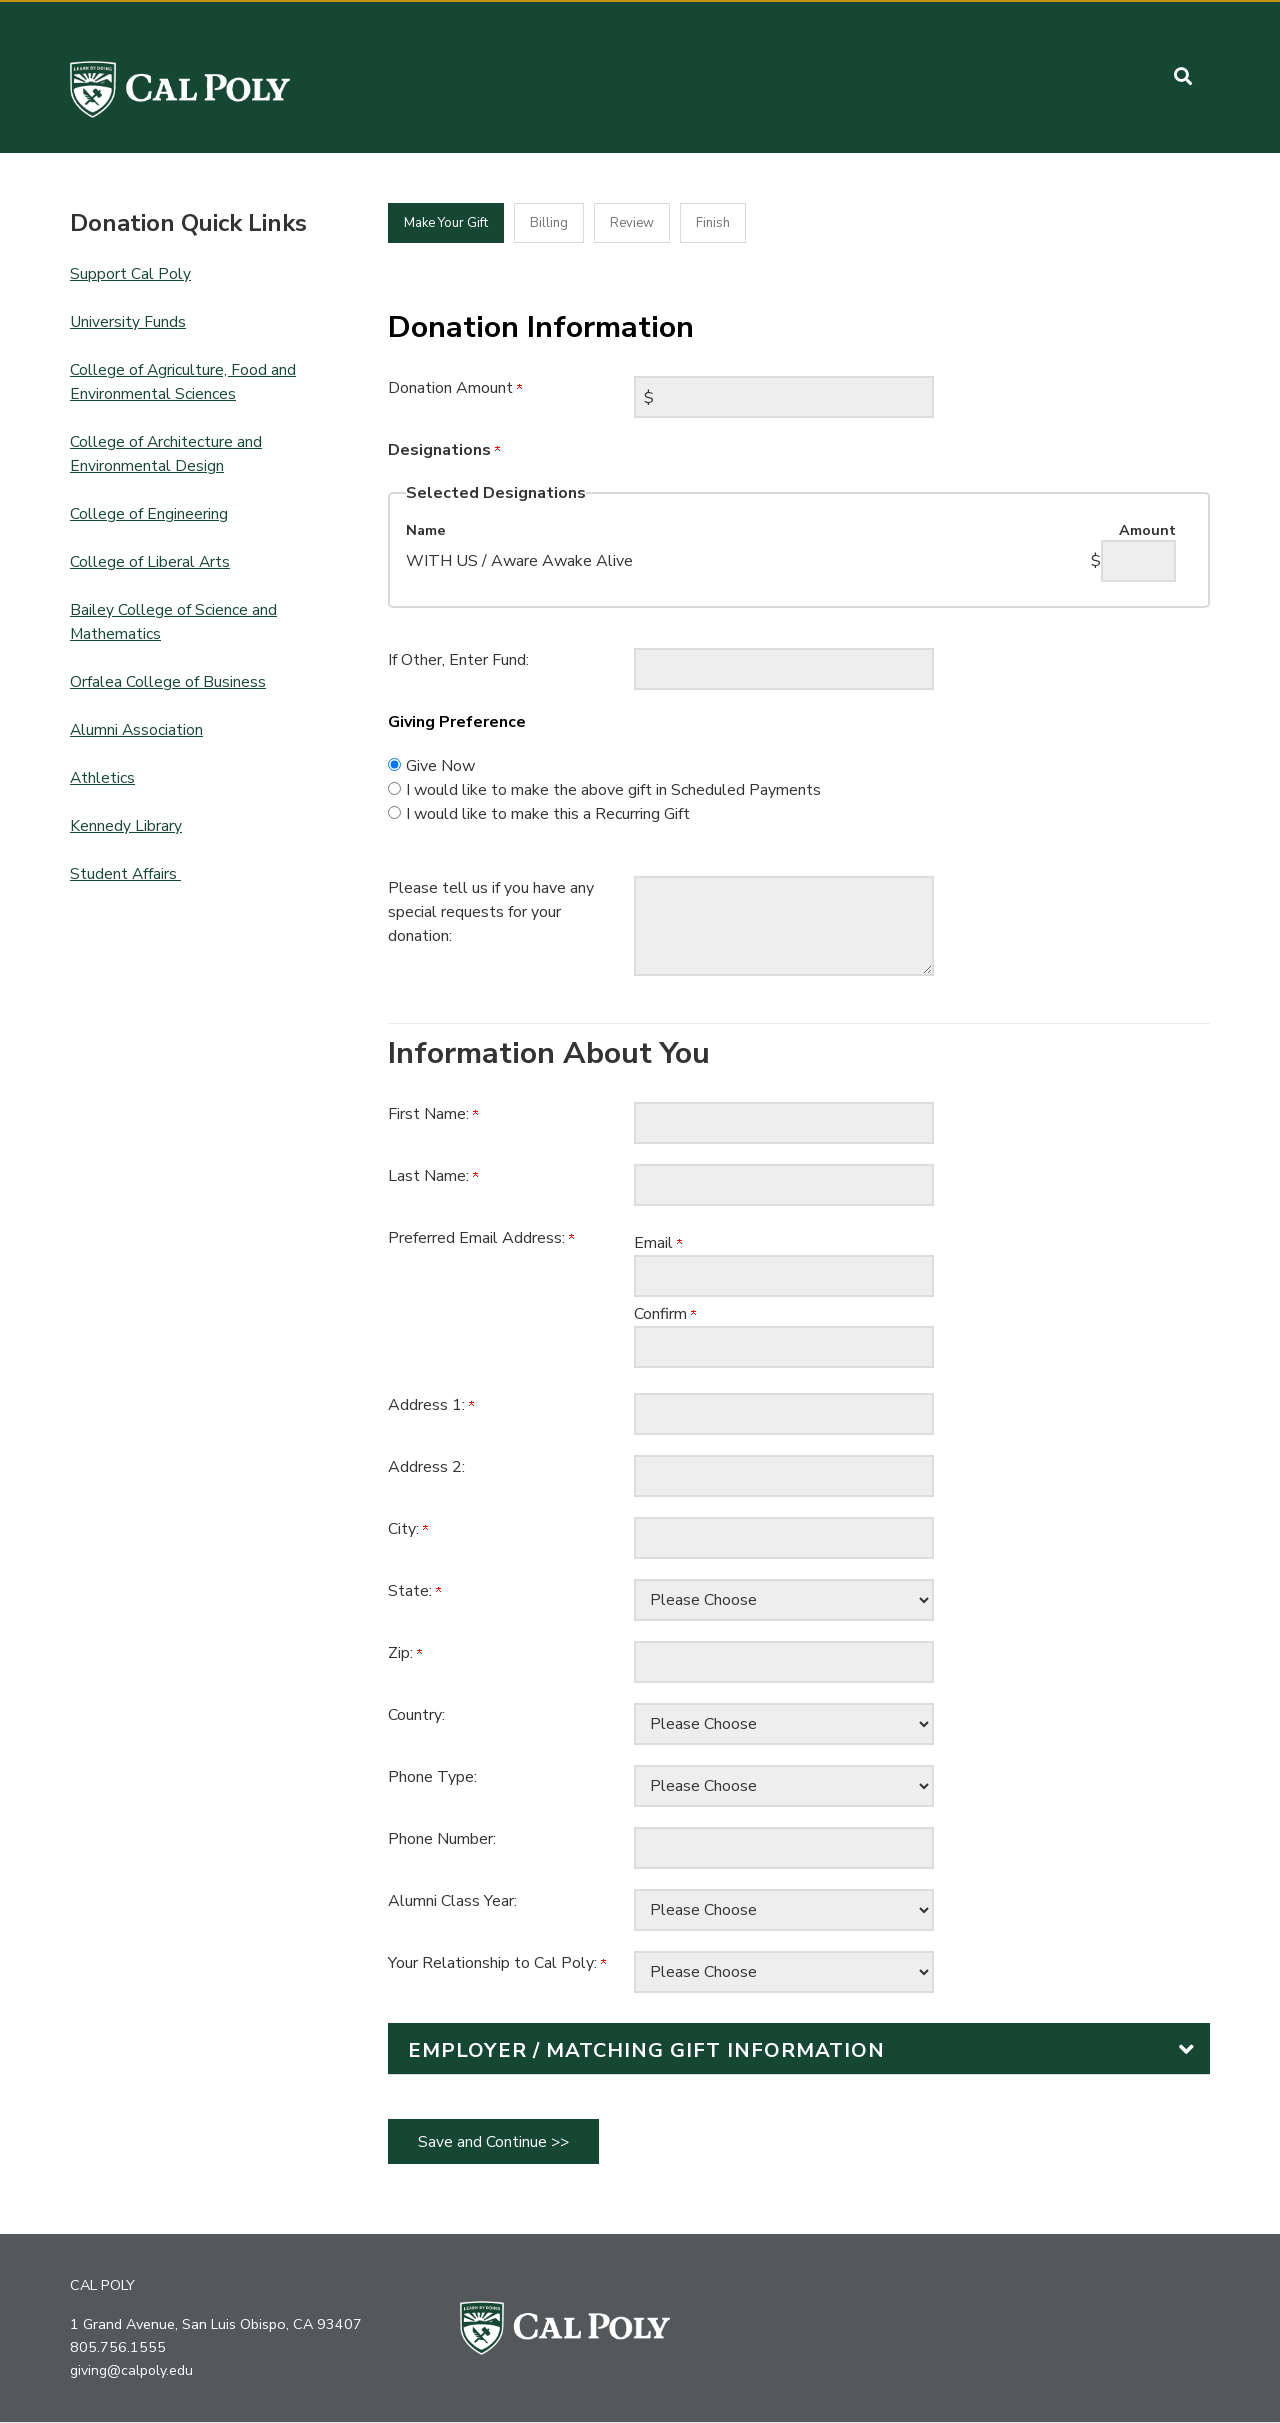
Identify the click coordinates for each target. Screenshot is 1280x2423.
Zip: (405, 1653)
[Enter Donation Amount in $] (784, 397)
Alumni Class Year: (452, 1901)
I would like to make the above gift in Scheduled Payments (613, 790)
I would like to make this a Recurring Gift (548, 814)
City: (408, 1529)
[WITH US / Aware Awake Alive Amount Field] (1138, 561)
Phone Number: (442, 1839)
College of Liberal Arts (150, 562)
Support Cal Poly (130, 274)
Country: (416, 1715)
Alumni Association (137, 730)
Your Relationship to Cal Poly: (497, 1963)
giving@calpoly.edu (133, 2371)
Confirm (665, 1314)
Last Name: (433, 1176)
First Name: (433, 1114)
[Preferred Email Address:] (784, 1276)
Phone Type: (432, 1777)
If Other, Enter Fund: (458, 660)
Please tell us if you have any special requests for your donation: (491, 912)
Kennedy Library (126, 826)
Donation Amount (455, 388)
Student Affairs (126, 874)
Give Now (440, 766)
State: (414, 1591)
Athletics (103, 778)
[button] (1183, 77)
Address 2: (426, 1467)
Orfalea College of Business (168, 682)
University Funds (128, 322)
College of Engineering (149, 514)
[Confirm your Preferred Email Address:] (784, 1347)
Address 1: (431, 1405)
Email (658, 1243)
